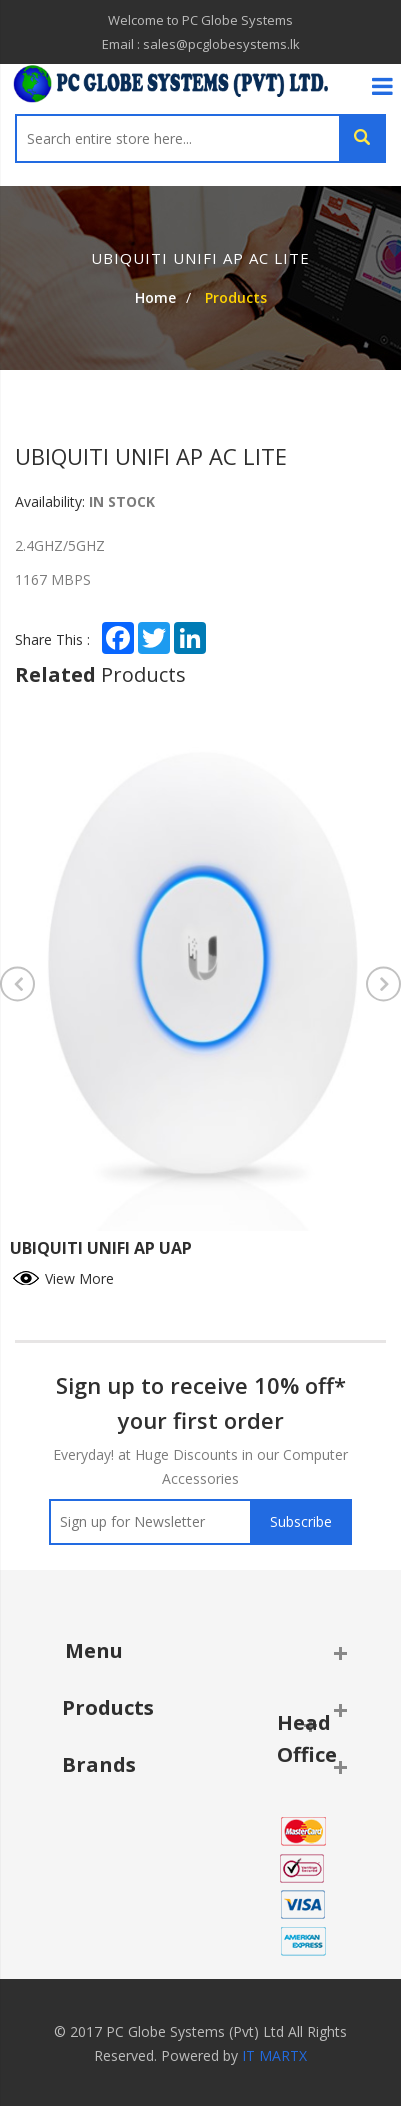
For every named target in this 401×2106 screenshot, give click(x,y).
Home (155, 297)
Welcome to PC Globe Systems (200, 20)
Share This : (52, 639)
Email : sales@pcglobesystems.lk (201, 44)
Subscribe (301, 1521)
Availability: (50, 501)
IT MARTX (274, 2055)
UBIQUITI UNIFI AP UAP (101, 1248)
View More (62, 1276)
